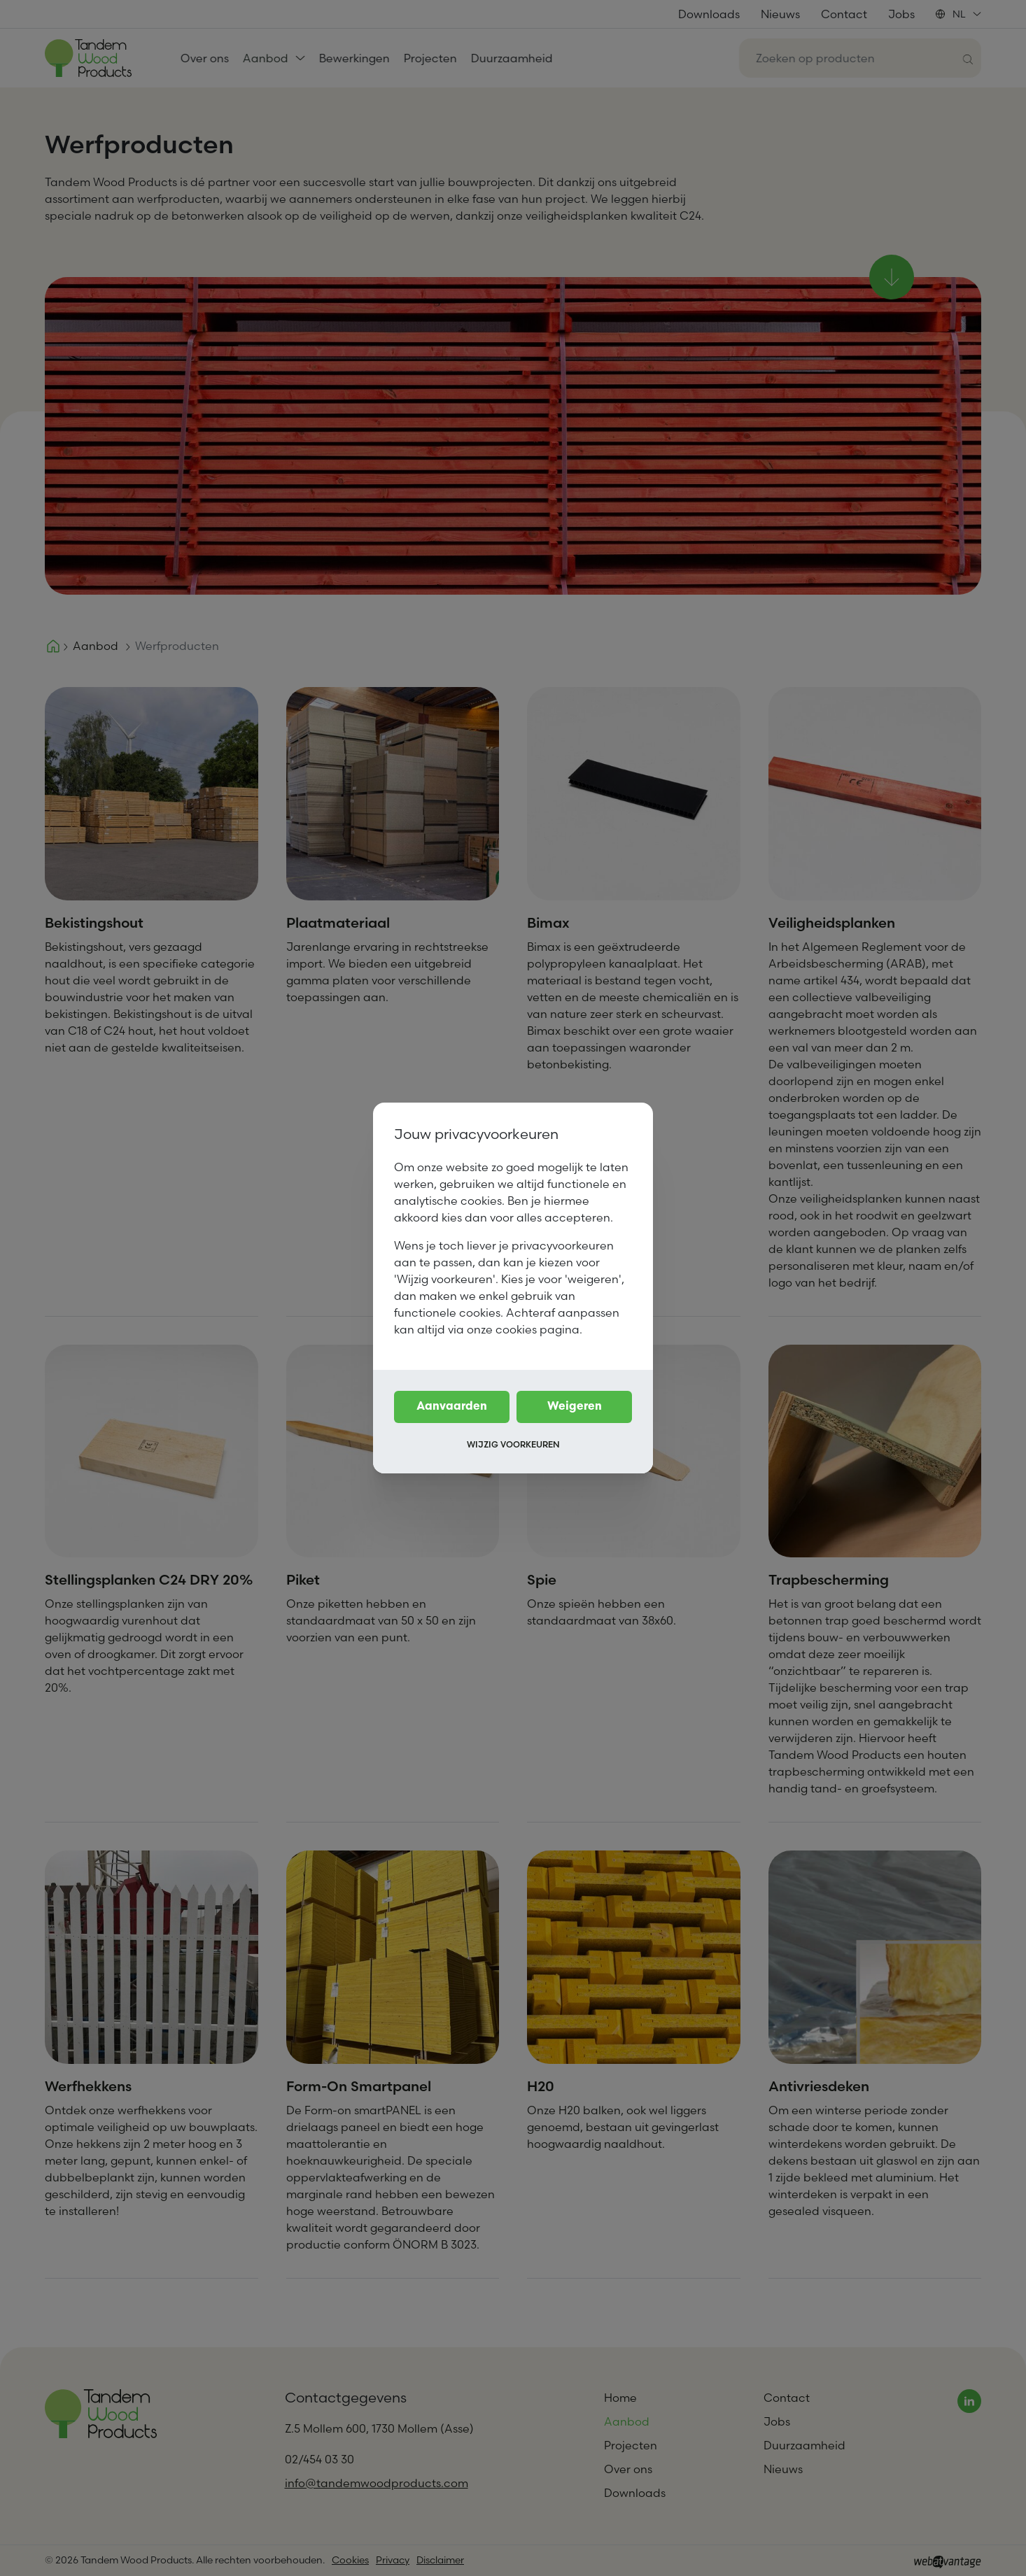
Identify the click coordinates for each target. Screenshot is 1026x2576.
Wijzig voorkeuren (513, 1444)
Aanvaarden (451, 1407)
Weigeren (574, 1407)
